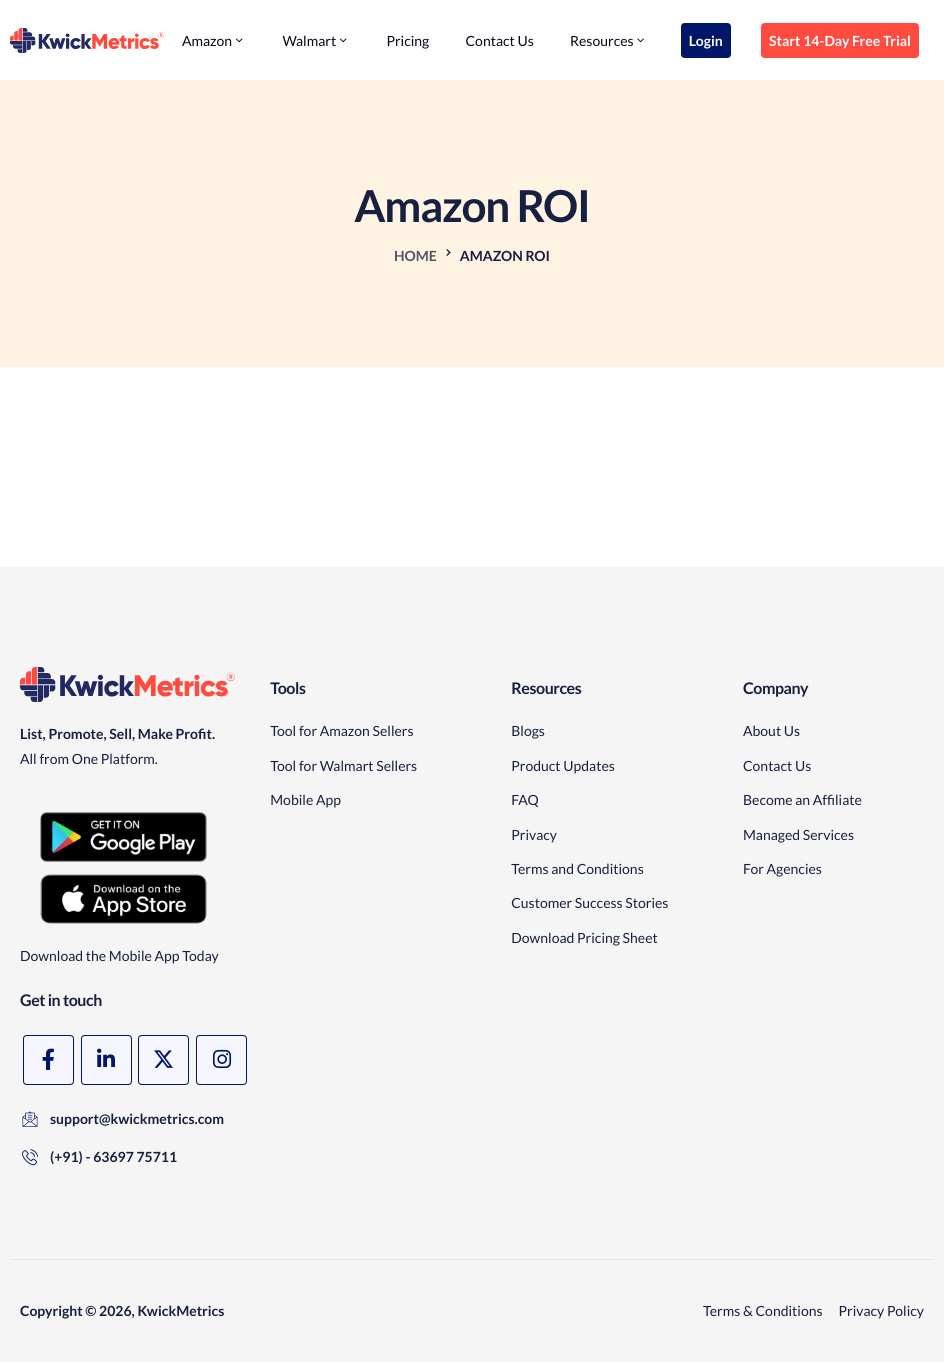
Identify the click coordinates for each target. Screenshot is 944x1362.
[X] (163, 1060)
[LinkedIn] (106, 1060)
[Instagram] (221, 1060)
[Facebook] (48, 1060)
